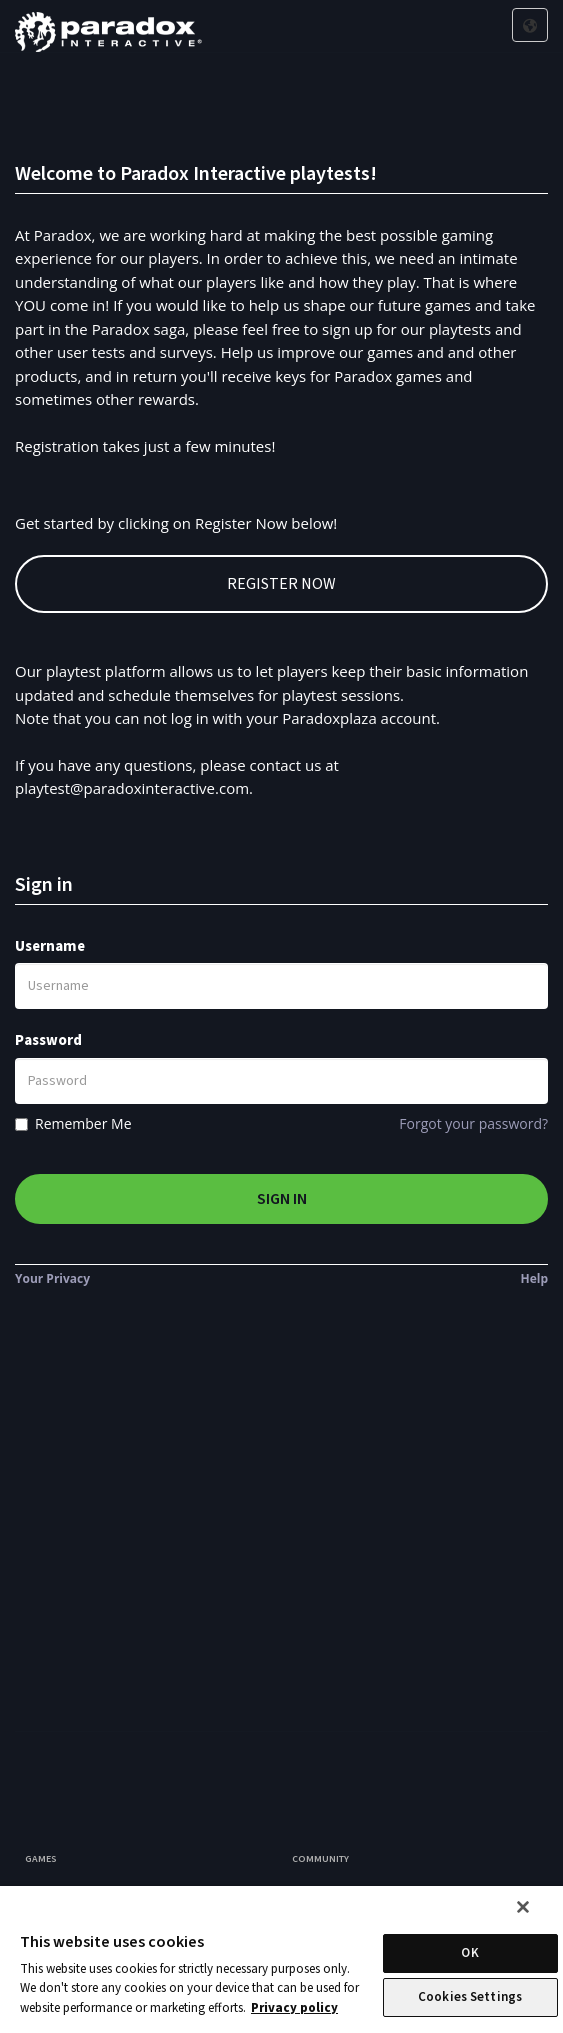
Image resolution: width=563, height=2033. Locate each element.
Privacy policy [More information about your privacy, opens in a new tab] (294, 2008)
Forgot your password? (473, 1123)
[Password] (281, 1081)
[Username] (281, 986)
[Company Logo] (108, 26)
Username (50, 946)
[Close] (523, 1907)
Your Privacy (52, 1278)
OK (469, 1953)
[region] (281, 1959)
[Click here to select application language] (530, 26)
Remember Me (83, 1123)
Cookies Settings (470, 1997)
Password (48, 1040)
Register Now (281, 584)
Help (534, 1278)
